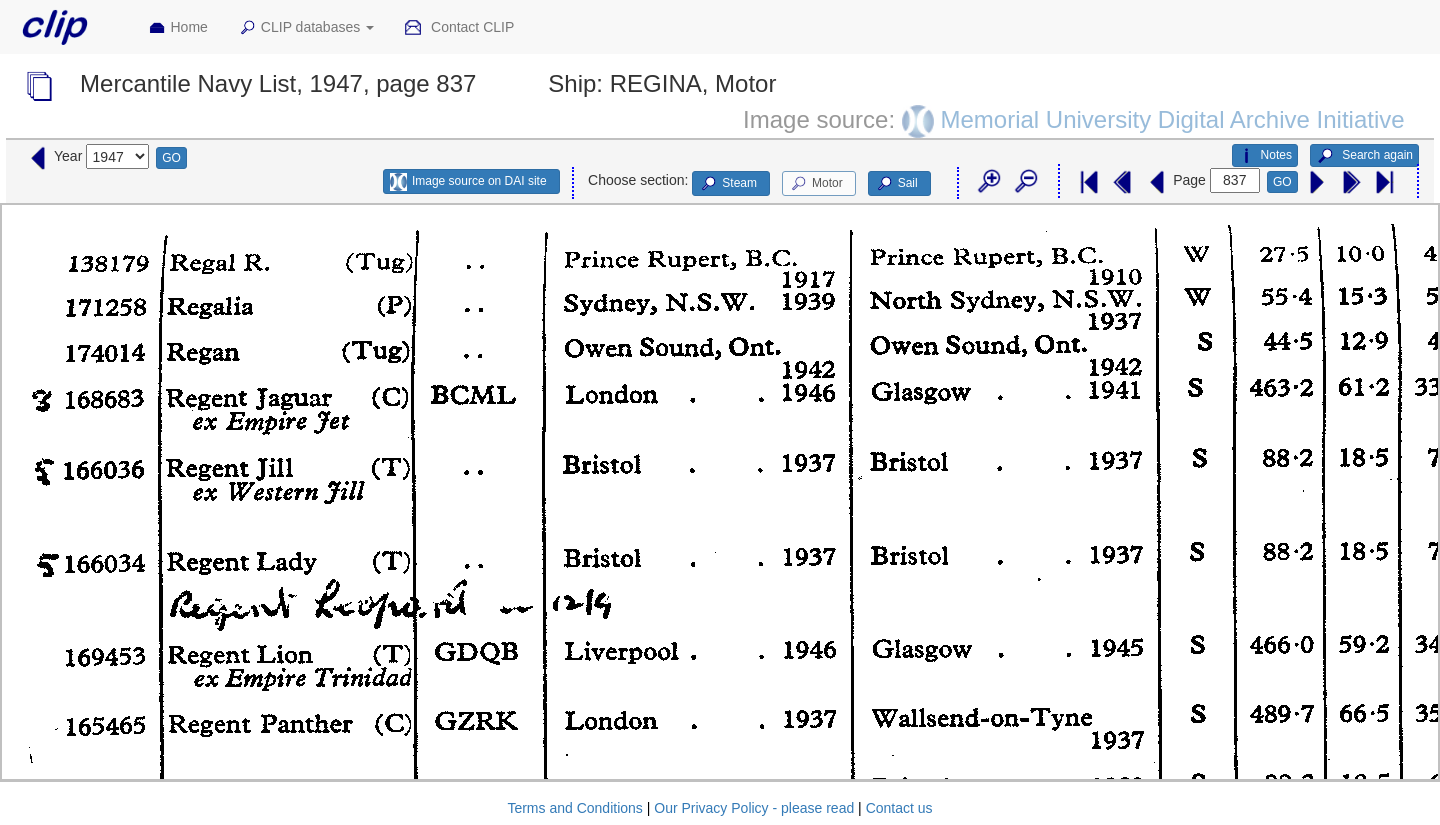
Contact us (899, 808)
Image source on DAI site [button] (468, 182)
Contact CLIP (459, 28)
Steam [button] (728, 184)
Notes (1265, 156)
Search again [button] (1364, 156)
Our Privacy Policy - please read (754, 808)
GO (171, 158)
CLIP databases (306, 28)
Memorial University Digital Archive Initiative (1172, 118)
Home (178, 28)
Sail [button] (896, 184)
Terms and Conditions (574, 808)
